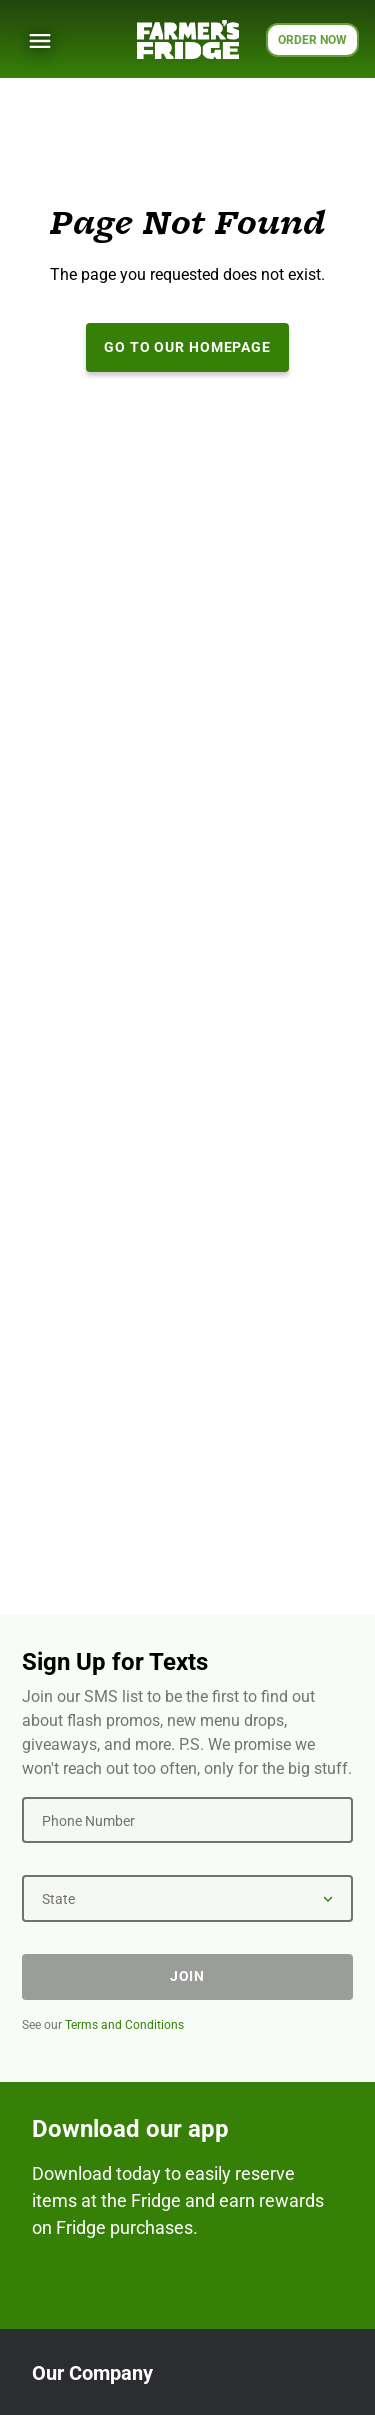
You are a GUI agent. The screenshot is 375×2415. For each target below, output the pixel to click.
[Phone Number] (187, 1820)
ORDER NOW (312, 40)
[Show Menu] (40, 41)
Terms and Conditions (124, 2025)
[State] (187, 1898)
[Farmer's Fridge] (188, 39)
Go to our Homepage (187, 347)
